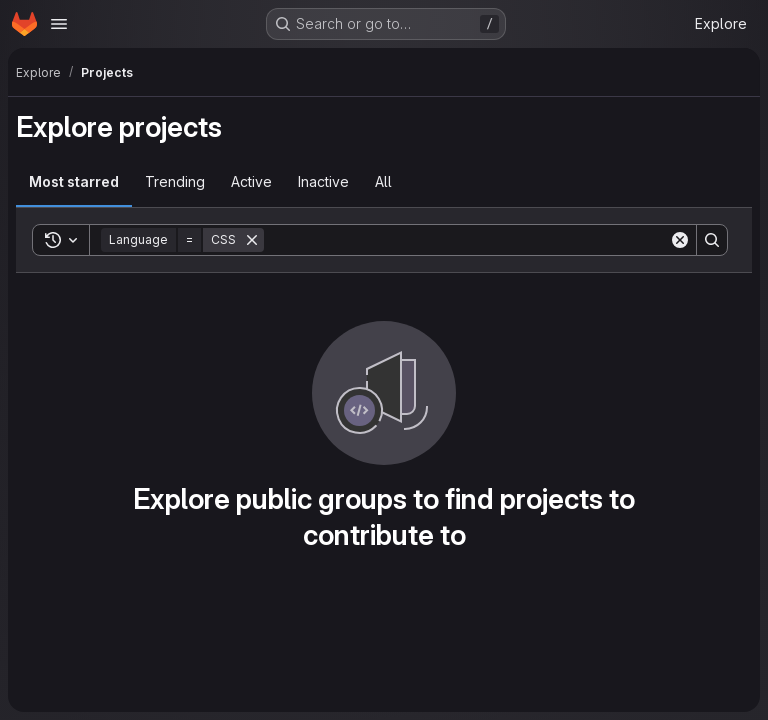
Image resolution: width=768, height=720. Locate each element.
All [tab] (383, 181)
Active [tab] (251, 181)
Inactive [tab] (323, 181)
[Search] (466, 240)
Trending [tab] (175, 181)
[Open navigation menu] (59, 24)
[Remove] (252, 240)
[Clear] (680, 240)
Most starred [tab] (74, 181)
